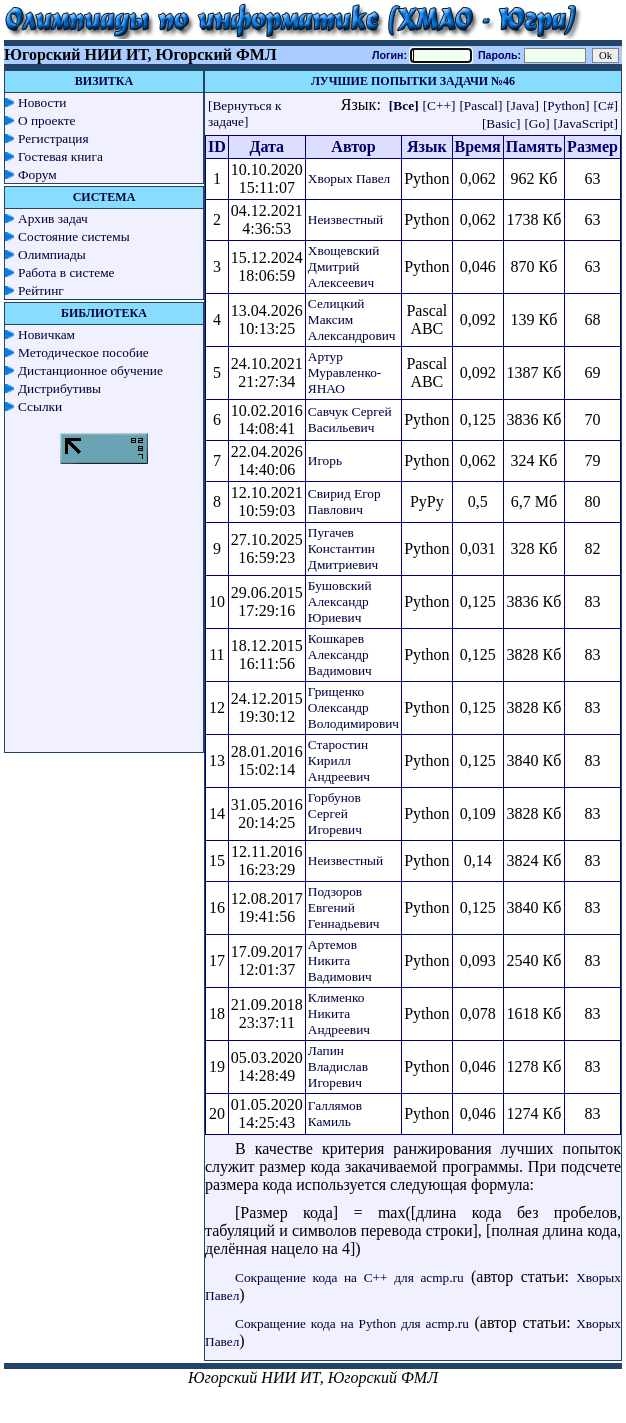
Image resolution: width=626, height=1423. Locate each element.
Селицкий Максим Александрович (352, 319)
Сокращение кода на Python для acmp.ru (352, 1323)
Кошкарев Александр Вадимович (340, 654)
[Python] (566, 105)
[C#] (606, 105)
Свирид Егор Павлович (344, 501)
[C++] (439, 105)
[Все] (404, 105)
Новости (42, 102)
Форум (37, 174)
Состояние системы (74, 236)
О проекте (47, 120)
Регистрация (53, 138)
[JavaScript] (586, 123)
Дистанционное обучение (90, 370)
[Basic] (501, 123)
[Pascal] (480, 105)
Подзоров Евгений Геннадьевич (344, 907)
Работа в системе (66, 272)
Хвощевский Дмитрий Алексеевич (344, 266)
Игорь (325, 460)
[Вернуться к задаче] (244, 113)
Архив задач (53, 218)
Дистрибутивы (59, 388)
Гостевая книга (60, 156)
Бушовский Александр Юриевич (340, 601)
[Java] (522, 105)
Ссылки (40, 406)
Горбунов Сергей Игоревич (335, 813)
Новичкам (46, 334)
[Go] (536, 123)
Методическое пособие (83, 352)
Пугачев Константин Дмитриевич (343, 548)
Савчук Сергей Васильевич (350, 419)
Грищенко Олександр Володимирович (353, 707)
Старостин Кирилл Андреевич (339, 760)
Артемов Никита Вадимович (340, 960)
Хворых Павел (349, 178)
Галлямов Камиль (335, 1113)
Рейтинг (41, 290)
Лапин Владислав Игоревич (338, 1066)
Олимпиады (52, 254)
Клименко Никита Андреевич (339, 1013)
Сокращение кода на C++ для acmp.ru (349, 1277)
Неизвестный (345, 219)
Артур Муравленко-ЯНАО (344, 372)
